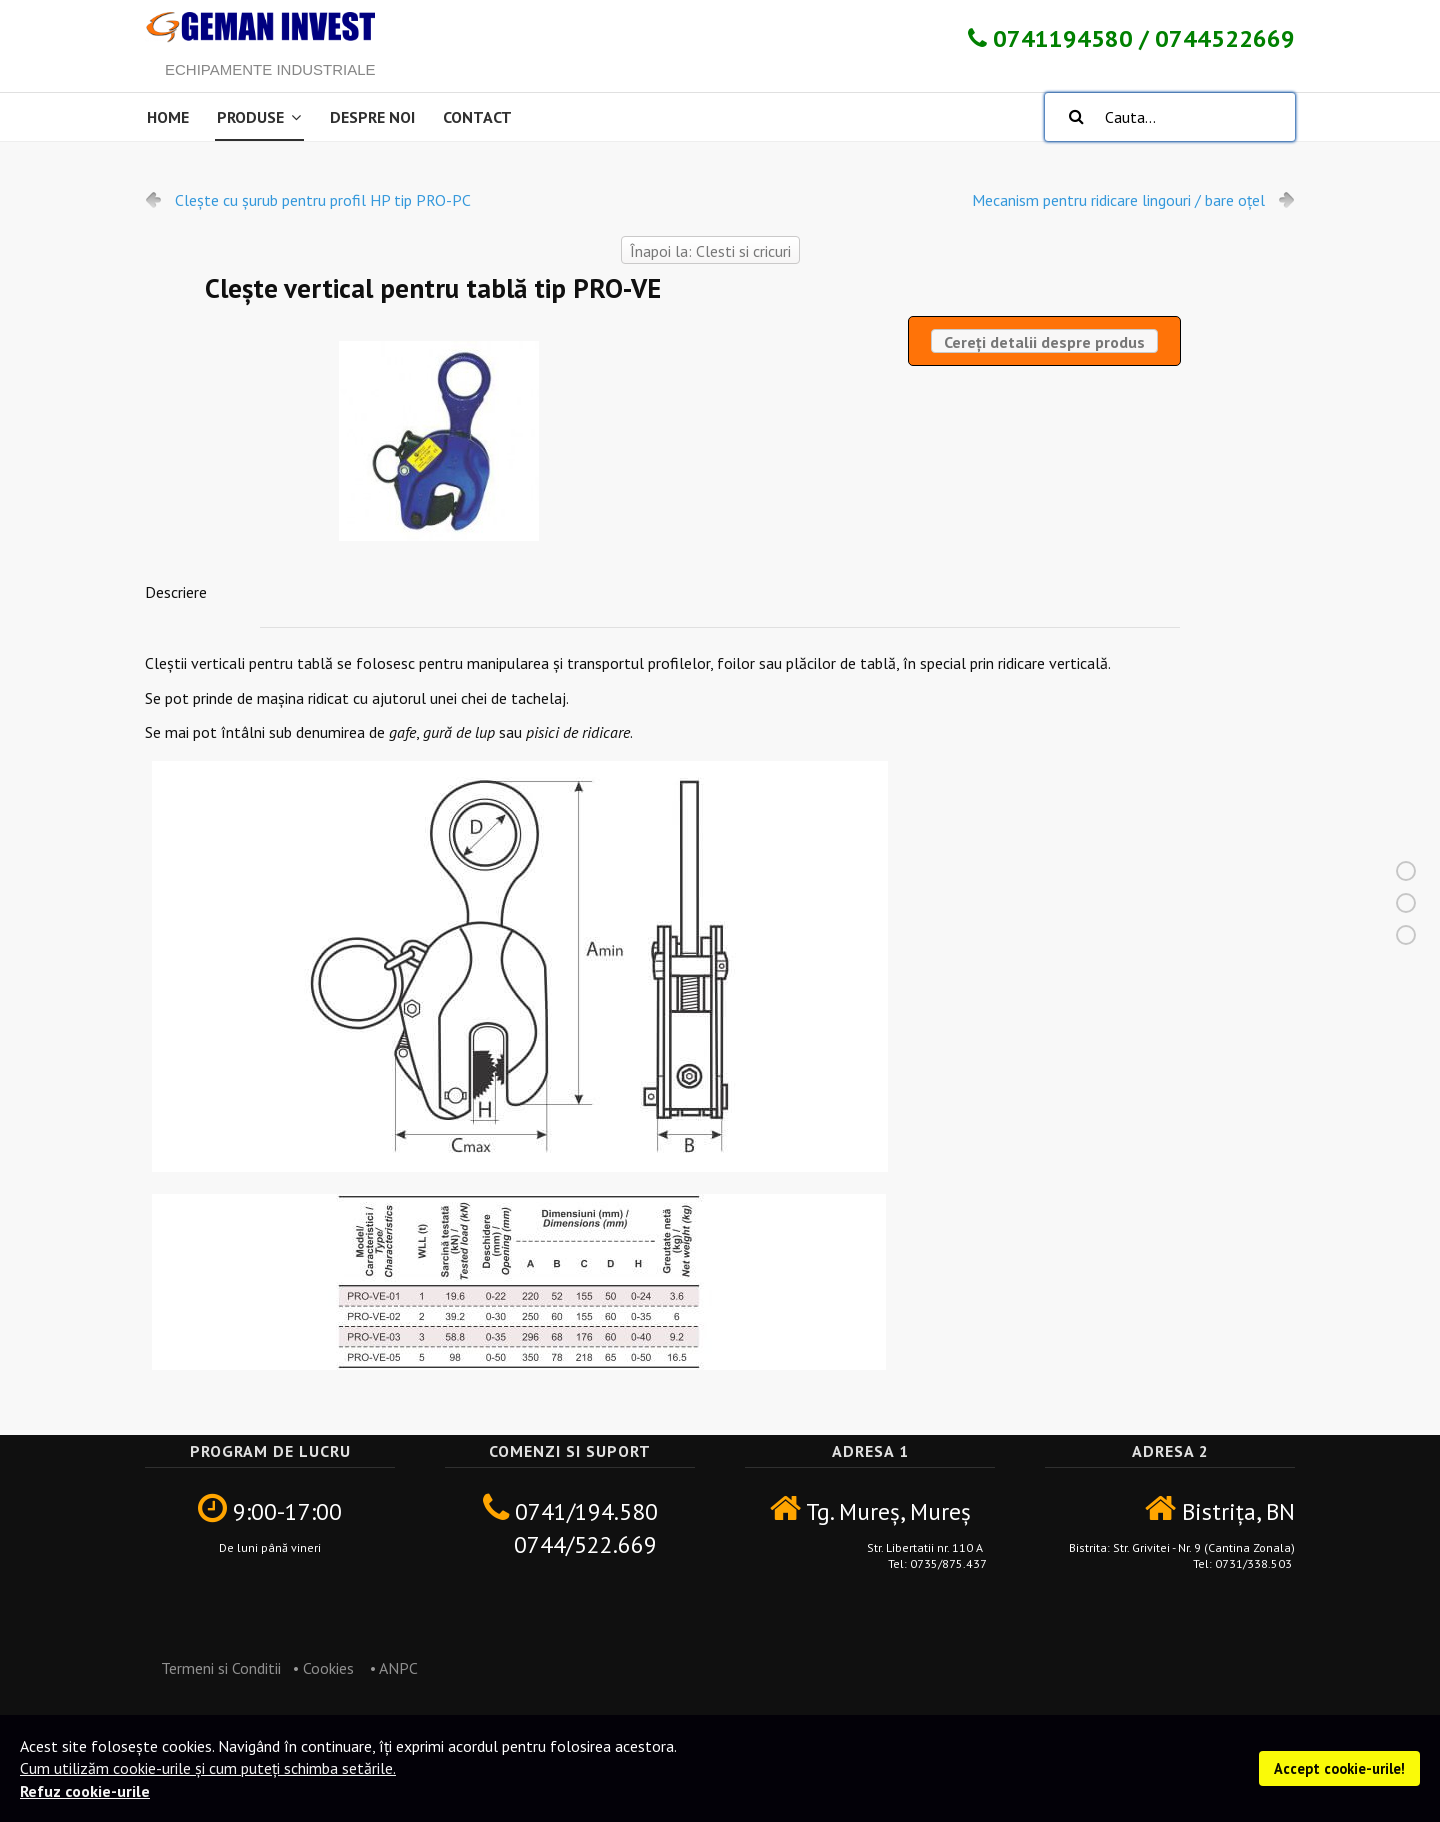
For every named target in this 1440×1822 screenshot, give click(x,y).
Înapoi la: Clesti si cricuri (710, 251)
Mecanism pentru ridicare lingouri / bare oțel (1118, 200)
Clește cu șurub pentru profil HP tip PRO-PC (323, 200)
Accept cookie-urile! (1339, 1768)
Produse (250, 117)
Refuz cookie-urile (85, 1791)
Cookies (328, 1668)
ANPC (400, 1668)
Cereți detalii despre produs (1044, 342)
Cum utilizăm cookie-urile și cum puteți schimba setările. (208, 1768)
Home (168, 117)
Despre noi (372, 117)
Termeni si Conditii (213, 1668)
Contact (477, 117)
